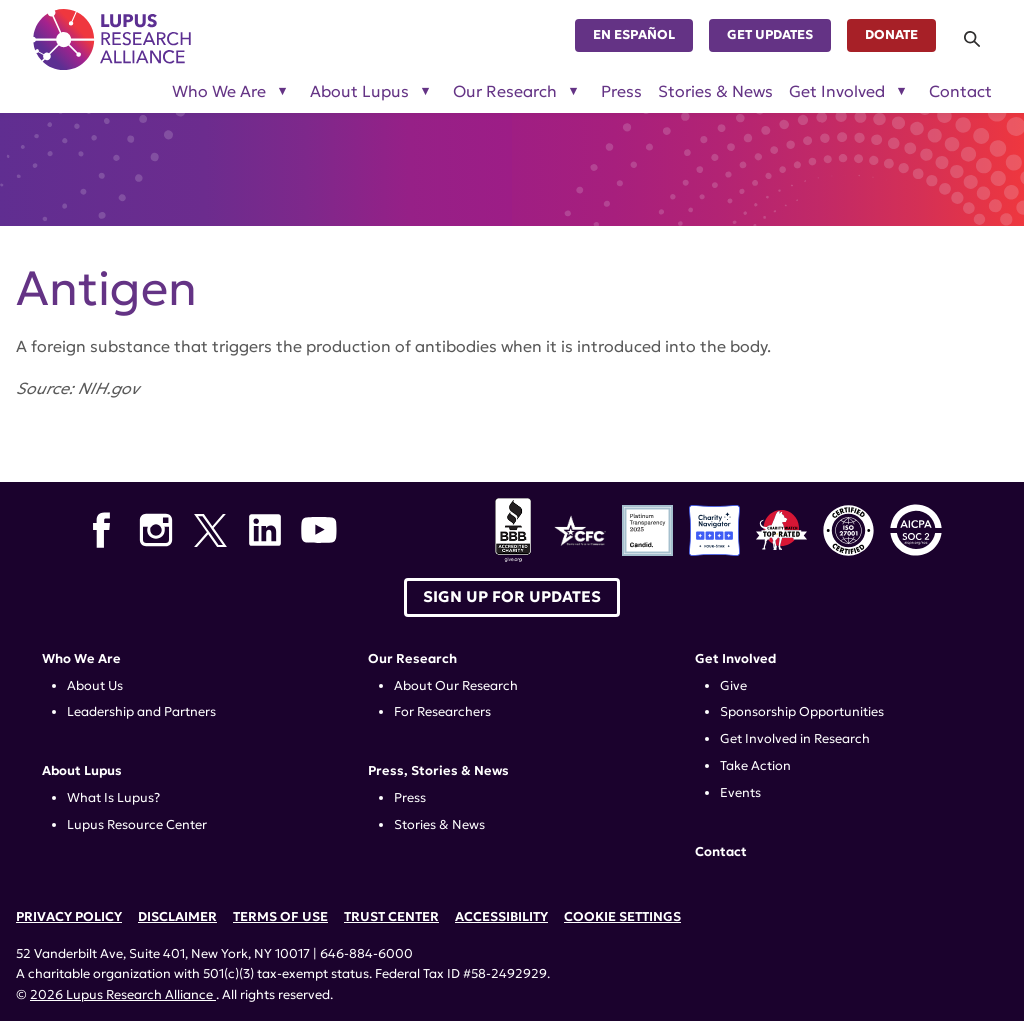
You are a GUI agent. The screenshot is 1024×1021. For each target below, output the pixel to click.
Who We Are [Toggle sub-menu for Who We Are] (219, 92)
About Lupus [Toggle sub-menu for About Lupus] (359, 92)
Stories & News (715, 92)
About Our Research (456, 686)
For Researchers (442, 712)
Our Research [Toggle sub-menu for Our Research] (505, 92)
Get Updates (770, 35)
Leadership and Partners (141, 712)
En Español (634, 35)
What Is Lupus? (113, 798)
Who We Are (81, 659)
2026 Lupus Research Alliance (123, 995)
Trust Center (391, 917)
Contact (960, 92)
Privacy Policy (69, 917)
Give (733, 686)
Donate (891, 35)
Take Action (755, 766)
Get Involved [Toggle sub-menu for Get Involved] (837, 92)
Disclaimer (177, 917)
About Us (95, 686)
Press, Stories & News (438, 771)
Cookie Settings (622, 917)
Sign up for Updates (512, 596)
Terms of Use (280, 917)
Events (740, 793)
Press (621, 92)
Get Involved (735, 659)
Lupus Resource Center (137, 825)
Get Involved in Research (795, 739)
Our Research (412, 659)
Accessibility (501, 917)
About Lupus (82, 771)
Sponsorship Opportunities (802, 712)
